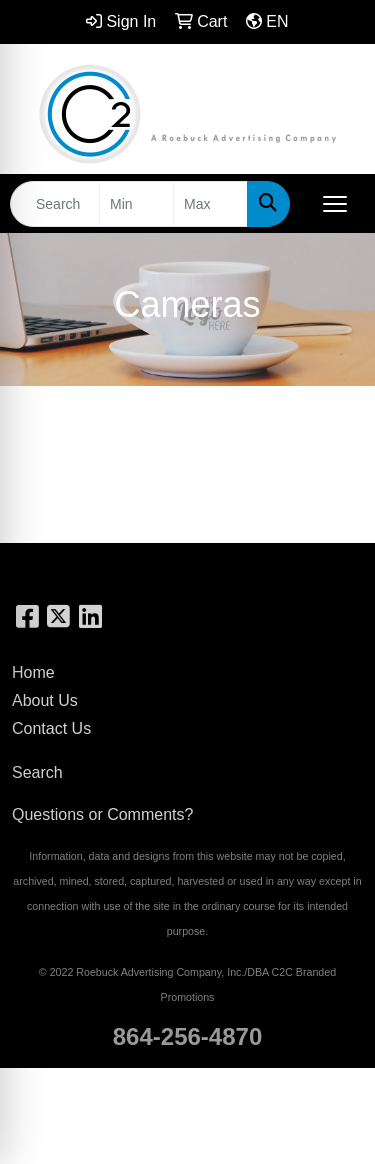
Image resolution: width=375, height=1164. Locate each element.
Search (37, 772)
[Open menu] (335, 204)
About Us (45, 700)
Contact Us (51, 728)
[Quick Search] (55, 204)
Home (33, 672)
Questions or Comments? (102, 814)
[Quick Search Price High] (210, 204)
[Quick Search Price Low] (136, 204)
